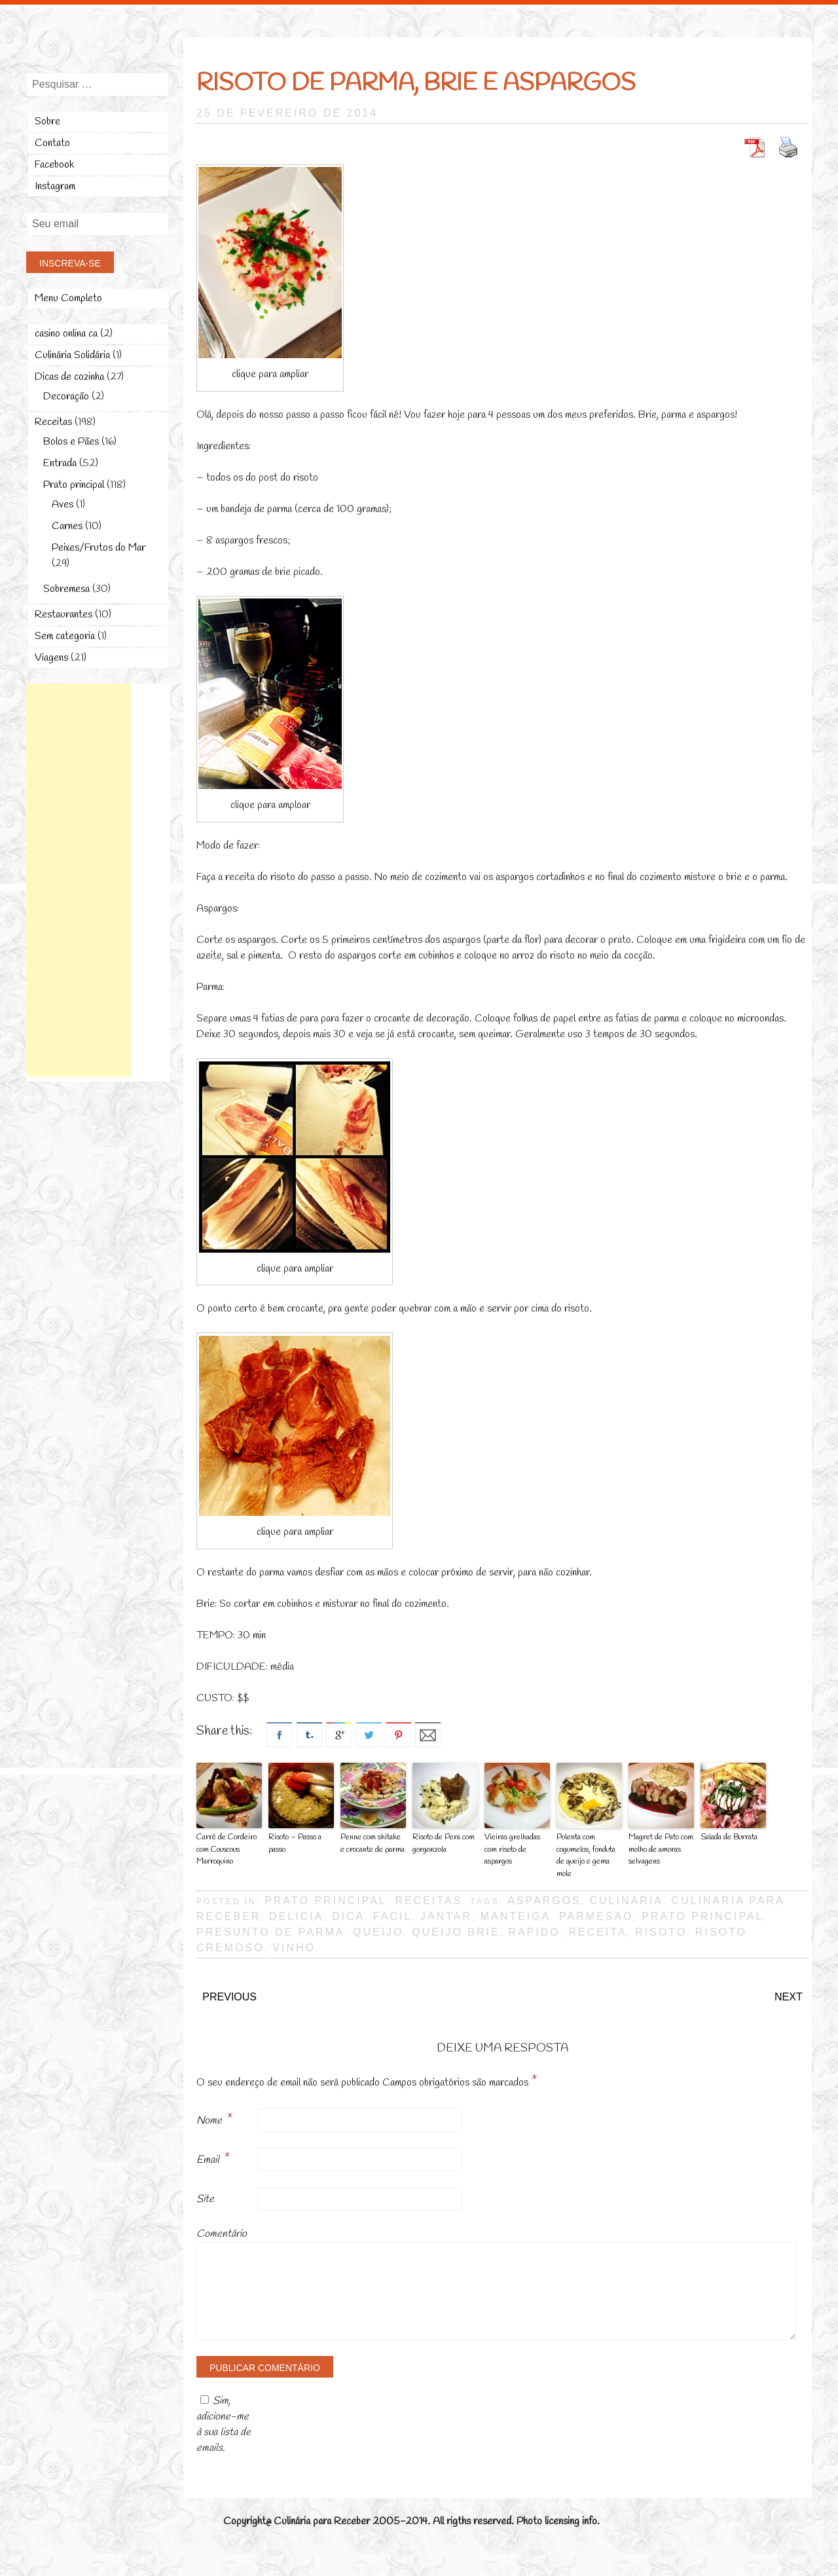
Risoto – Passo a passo (294, 1843)
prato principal (702, 1914)
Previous (229, 1994)
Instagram (55, 186)
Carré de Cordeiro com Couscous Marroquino (225, 1849)
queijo (378, 1930)
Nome (213, 2117)
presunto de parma (270, 1930)
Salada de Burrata (729, 1837)
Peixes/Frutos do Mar (98, 548)
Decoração (66, 396)
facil (392, 1914)
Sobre (47, 121)
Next (788, 1994)
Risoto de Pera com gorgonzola (443, 1843)
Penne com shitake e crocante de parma (373, 1843)
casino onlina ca (66, 333)
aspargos (544, 1898)
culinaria (626, 1898)
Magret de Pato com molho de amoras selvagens (660, 1849)
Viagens (51, 658)
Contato (52, 143)
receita (597, 1930)
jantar (446, 1914)
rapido (534, 1930)
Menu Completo (68, 298)
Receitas (428, 1898)
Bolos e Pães (71, 442)
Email (212, 2157)
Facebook (54, 165)
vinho (294, 1945)
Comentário (221, 2232)
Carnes (67, 526)
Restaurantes (63, 614)
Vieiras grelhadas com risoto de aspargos (512, 1849)
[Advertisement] (78, 880)
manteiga (516, 1914)
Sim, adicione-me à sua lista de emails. (223, 2422)
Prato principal (325, 1898)
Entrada (60, 463)
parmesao (596, 1914)
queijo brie (456, 1930)
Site (205, 2197)
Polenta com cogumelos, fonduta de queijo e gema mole (585, 1855)
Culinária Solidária (72, 355)
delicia (296, 1914)
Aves (62, 504)
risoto (661, 1930)
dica (348, 1914)
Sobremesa (66, 589)
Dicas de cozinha (69, 377)
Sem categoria (65, 636)
